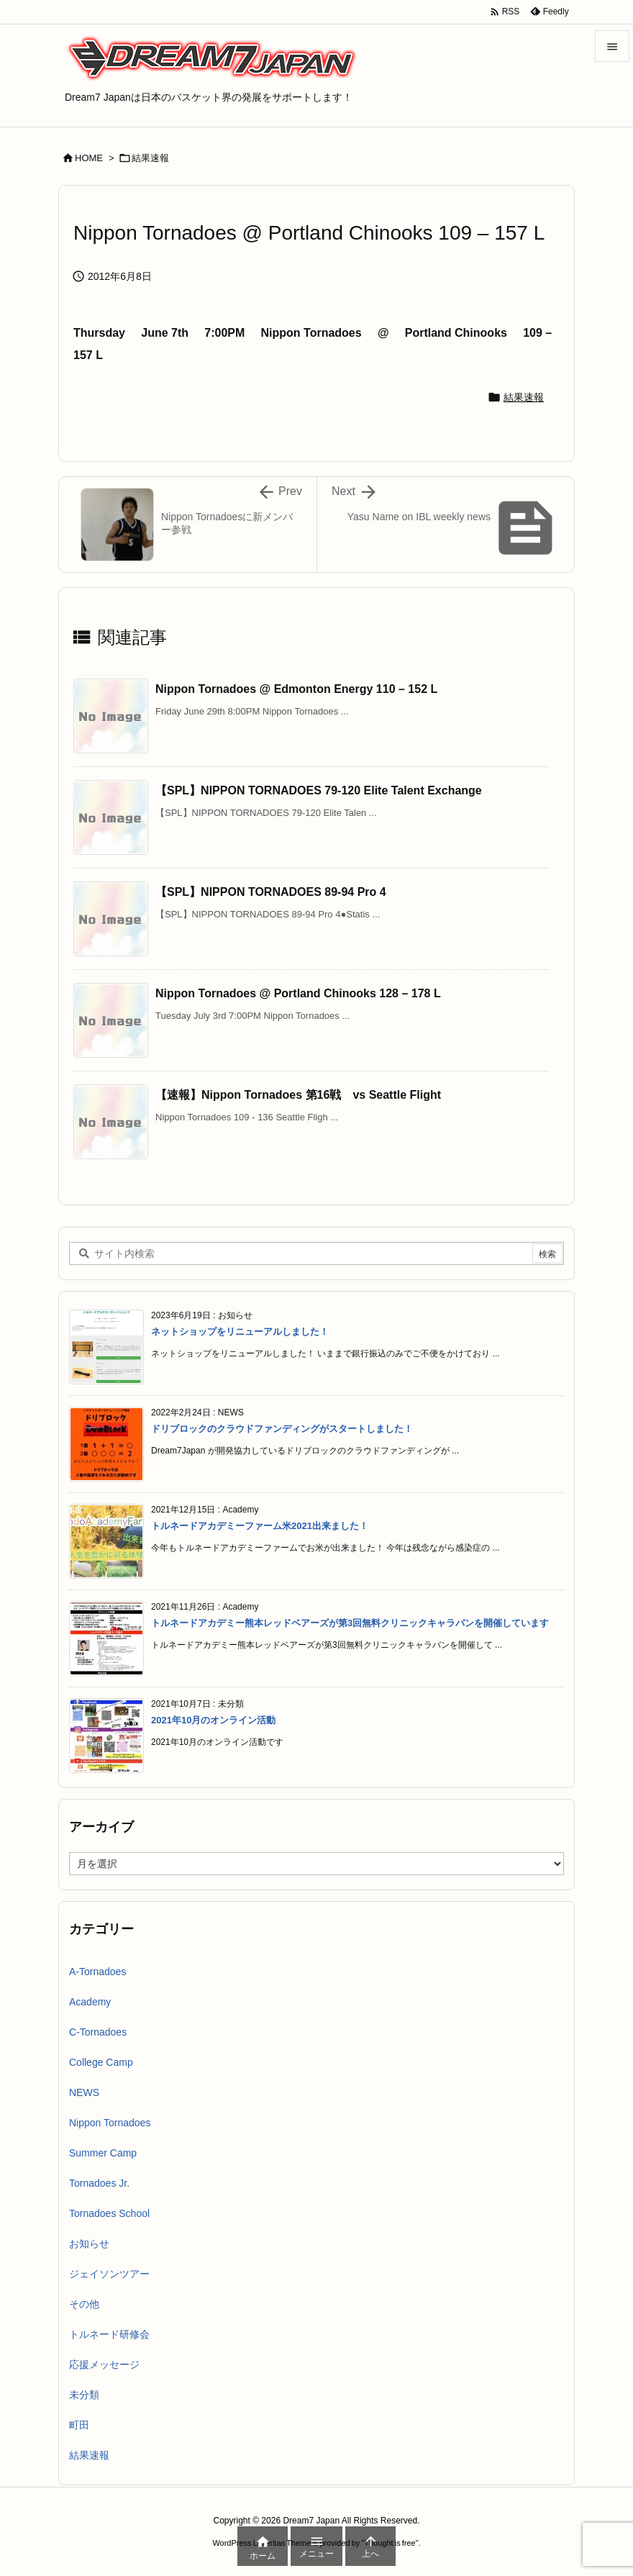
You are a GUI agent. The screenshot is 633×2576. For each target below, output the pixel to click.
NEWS (84, 2092)
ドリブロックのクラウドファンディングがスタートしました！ (282, 1428)
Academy (90, 2002)
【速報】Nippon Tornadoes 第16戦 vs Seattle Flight (298, 1095)
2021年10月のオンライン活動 (213, 1720)
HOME (89, 158)
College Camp (101, 2062)
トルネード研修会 (109, 2334)
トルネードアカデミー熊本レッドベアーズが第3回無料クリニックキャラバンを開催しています (350, 1623)
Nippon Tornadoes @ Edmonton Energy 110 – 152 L (296, 689)
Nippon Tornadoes (109, 2122)
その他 (84, 2304)
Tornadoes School (109, 2213)
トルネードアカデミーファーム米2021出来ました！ (259, 1525)
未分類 (84, 2394)
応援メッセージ (104, 2364)
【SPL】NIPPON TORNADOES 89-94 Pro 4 (270, 892)
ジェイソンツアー (109, 2274)
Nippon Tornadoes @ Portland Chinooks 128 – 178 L (298, 993)
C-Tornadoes (98, 2032)
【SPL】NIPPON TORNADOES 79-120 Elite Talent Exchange (318, 790)
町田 (79, 2425)
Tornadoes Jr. (99, 2183)
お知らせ (89, 2243)
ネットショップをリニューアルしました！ (240, 1331)
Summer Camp (103, 2153)
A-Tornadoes (97, 1971)
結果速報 (150, 158)
